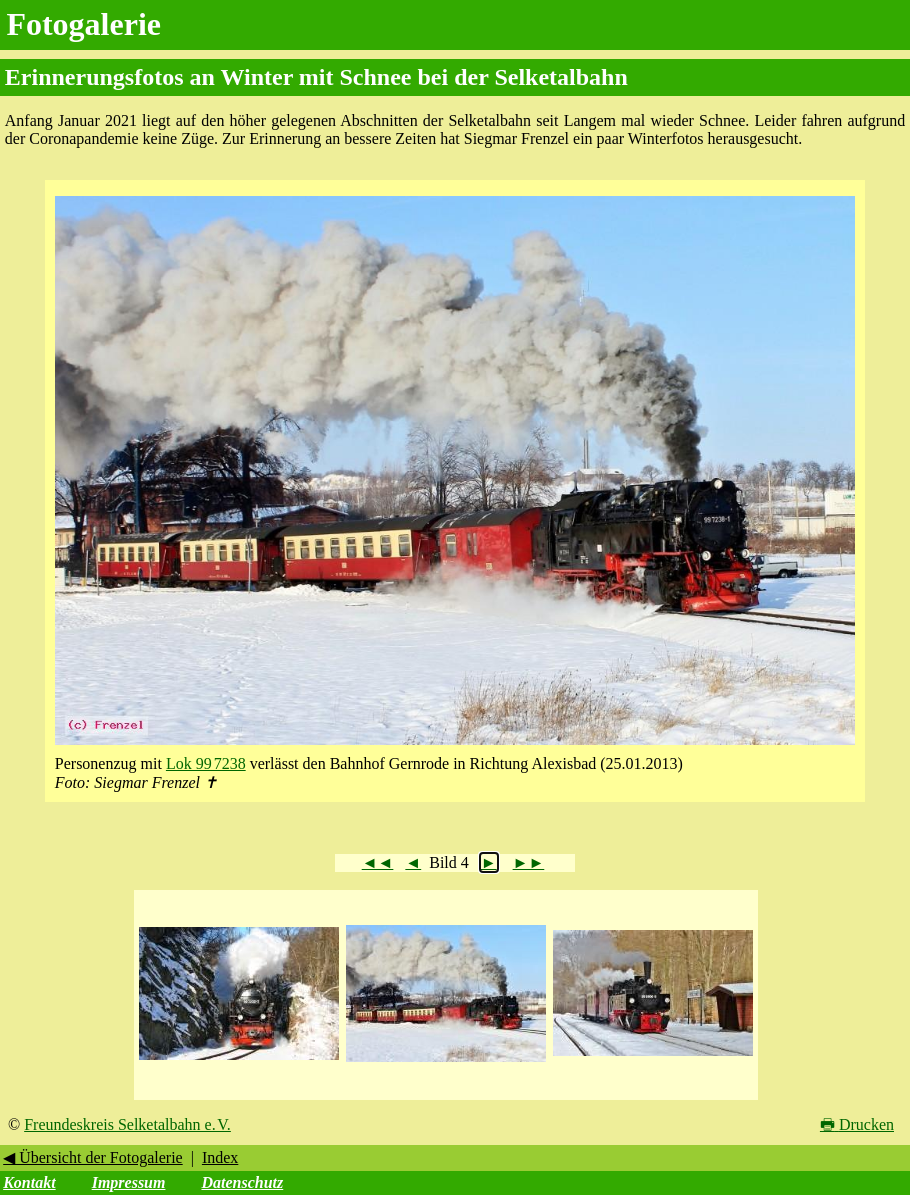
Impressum (129, 1182)
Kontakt (29, 1182)
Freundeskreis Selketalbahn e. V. (127, 1124)
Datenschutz (242, 1182)
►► (529, 862)
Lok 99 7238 (206, 763)
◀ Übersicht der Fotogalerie (93, 1157)
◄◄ (378, 862)
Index (220, 1157)
